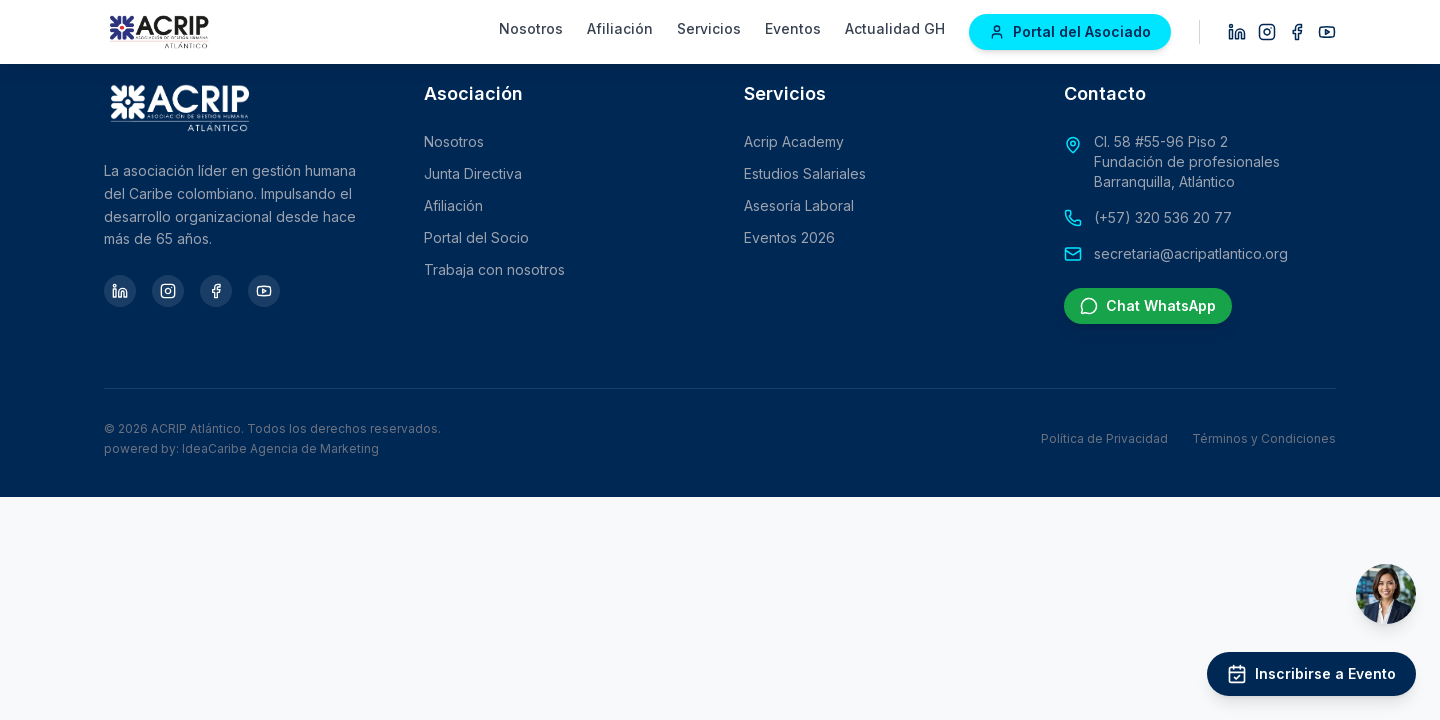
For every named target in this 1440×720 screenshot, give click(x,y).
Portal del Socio (476, 237)
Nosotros (531, 28)
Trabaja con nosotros (494, 269)
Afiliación (620, 28)
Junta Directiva (473, 173)
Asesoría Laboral (799, 205)
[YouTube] (1327, 32)
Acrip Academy (794, 141)
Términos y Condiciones (1264, 438)
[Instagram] (1267, 32)
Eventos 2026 (789, 237)
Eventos (793, 28)
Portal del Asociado (1070, 31)
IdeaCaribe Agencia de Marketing (280, 448)
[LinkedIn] (1237, 32)
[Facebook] (1297, 32)
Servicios (709, 28)
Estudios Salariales (805, 173)
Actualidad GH (895, 28)
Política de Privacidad (1104, 438)
